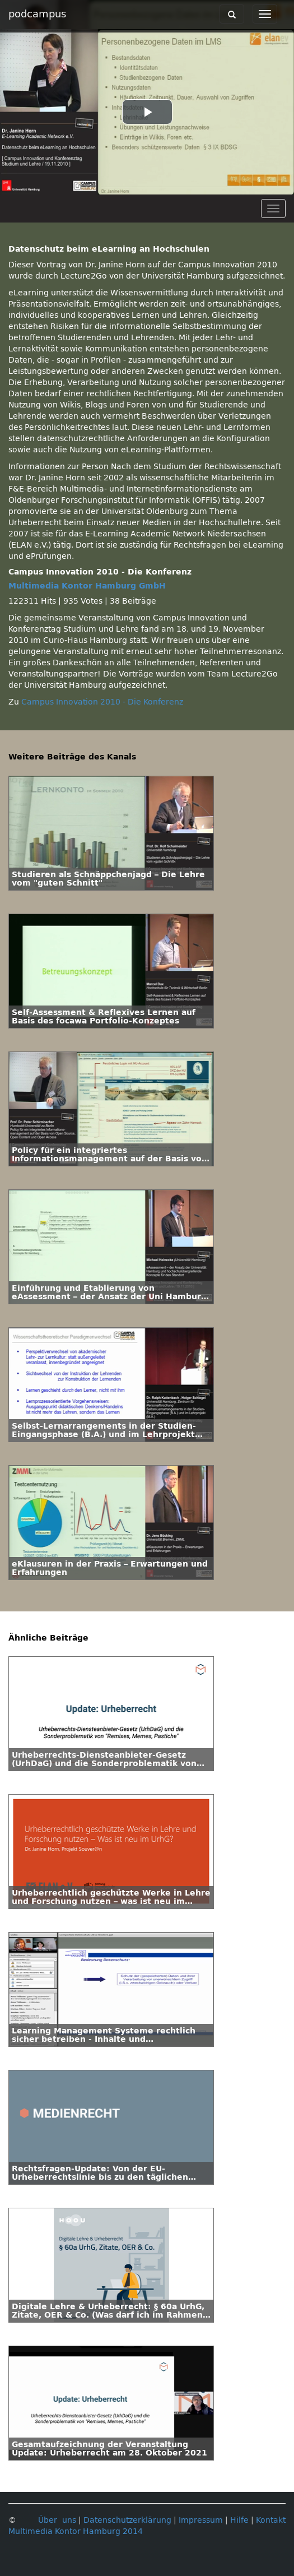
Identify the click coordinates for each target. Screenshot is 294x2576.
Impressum (201, 2520)
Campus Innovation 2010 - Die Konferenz (102, 702)
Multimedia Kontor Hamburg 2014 (75, 2531)
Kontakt (271, 2520)
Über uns (57, 2520)
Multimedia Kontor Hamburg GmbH (87, 586)
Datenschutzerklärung (127, 2520)
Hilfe (239, 2520)
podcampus (37, 14)
